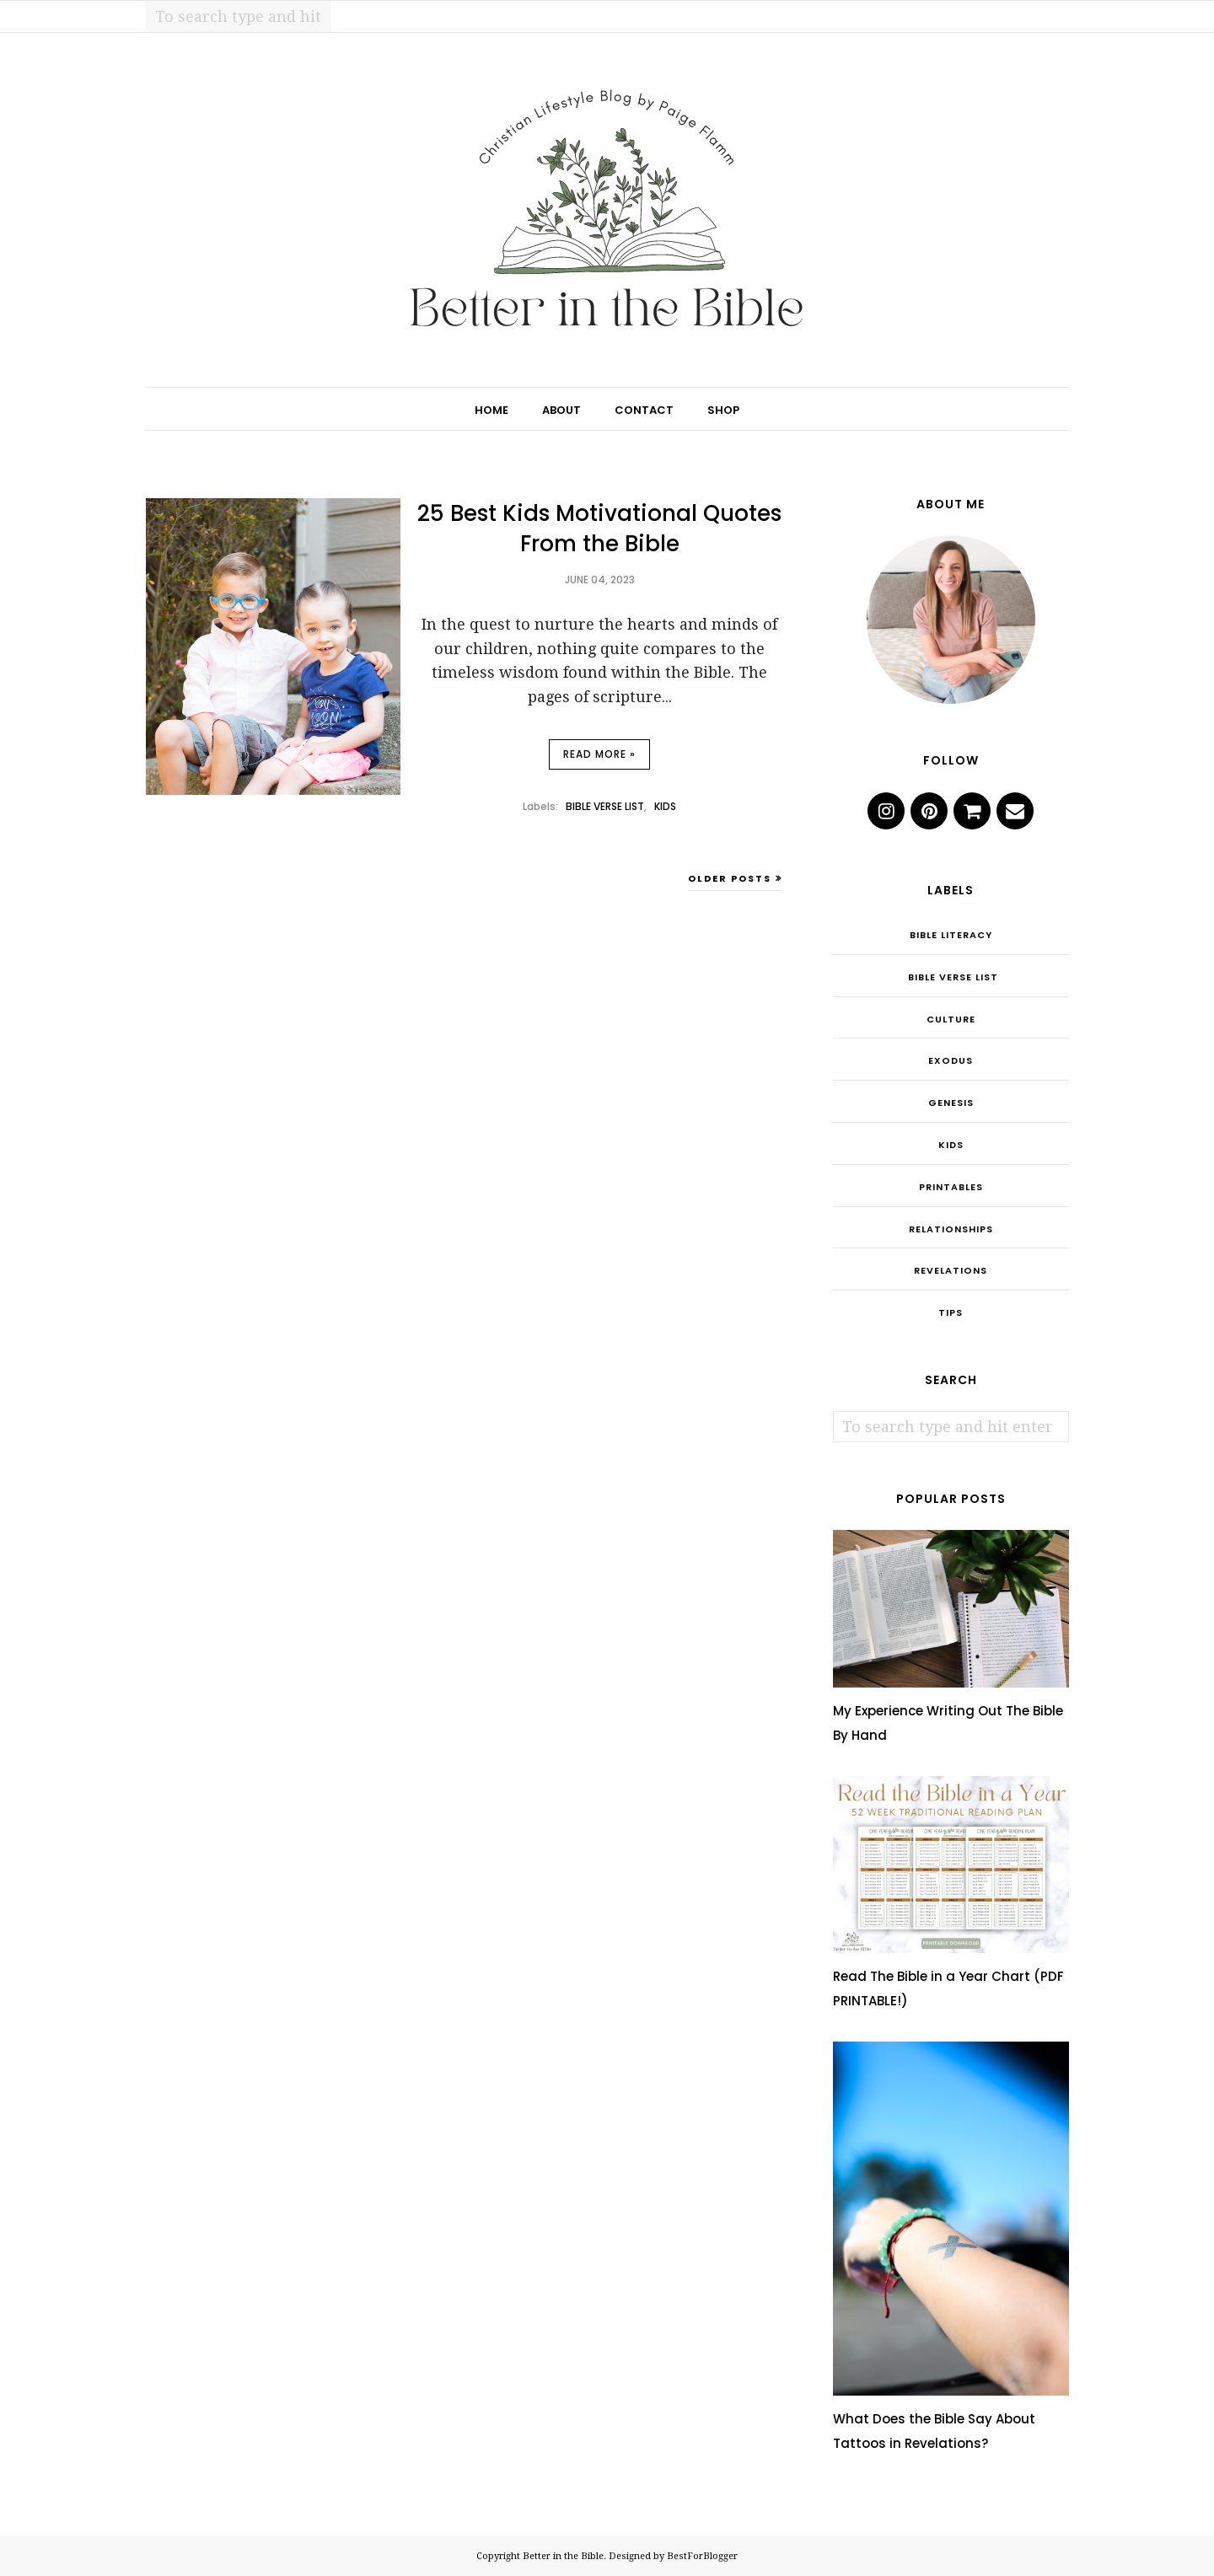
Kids (665, 806)
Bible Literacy (951, 935)
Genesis (951, 1102)
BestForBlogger (702, 2556)
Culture (951, 1019)
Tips (950, 1312)
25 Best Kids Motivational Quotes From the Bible (599, 528)
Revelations (950, 1270)
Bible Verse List (605, 806)
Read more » (599, 754)
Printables (951, 1187)
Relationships (951, 1229)
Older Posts (729, 878)
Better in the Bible (563, 2556)
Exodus (950, 1060)
